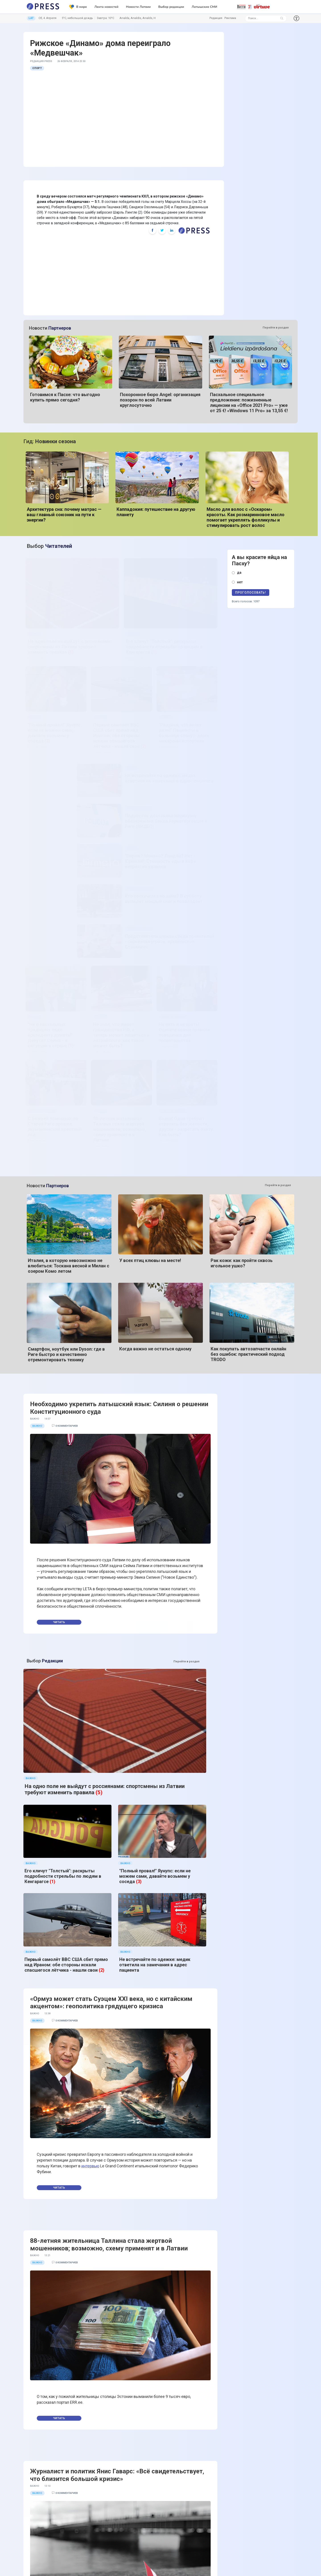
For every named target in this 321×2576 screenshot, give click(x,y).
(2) (101, 1335)
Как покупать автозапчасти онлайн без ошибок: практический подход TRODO (248, 914)
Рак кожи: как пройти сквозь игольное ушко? (242, 877)
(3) (139, 1294)
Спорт (37, 68)
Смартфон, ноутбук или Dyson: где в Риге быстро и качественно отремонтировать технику (66, 914)
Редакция (216, 18)
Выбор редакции (171, 7)
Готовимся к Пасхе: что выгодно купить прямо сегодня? (65, 349)
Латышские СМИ (204, 7)
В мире (78, 7)
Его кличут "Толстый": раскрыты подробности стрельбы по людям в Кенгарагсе (63, 1289)
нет (240, 488)
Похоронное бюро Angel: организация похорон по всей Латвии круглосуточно (160, 352)
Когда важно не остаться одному (155, 908)
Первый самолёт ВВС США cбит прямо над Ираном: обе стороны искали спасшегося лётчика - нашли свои (66, 1330)
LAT (31, 18)
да (239, 478)
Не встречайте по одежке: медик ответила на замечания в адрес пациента (154, 1330)
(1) (52, 1294)
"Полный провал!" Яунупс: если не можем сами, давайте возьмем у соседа (155, 1289)
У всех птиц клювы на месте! (150, 874)
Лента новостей (107, 7)
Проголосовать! (250, 498)
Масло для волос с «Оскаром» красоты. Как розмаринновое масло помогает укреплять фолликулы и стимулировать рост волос (245, 423)
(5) (99, 1253)
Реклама (230, 18)
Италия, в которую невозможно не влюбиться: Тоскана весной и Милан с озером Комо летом (68, 880)
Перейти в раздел (276, 327)
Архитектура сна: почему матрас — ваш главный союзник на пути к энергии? (64, 421)
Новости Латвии (138, 7)
